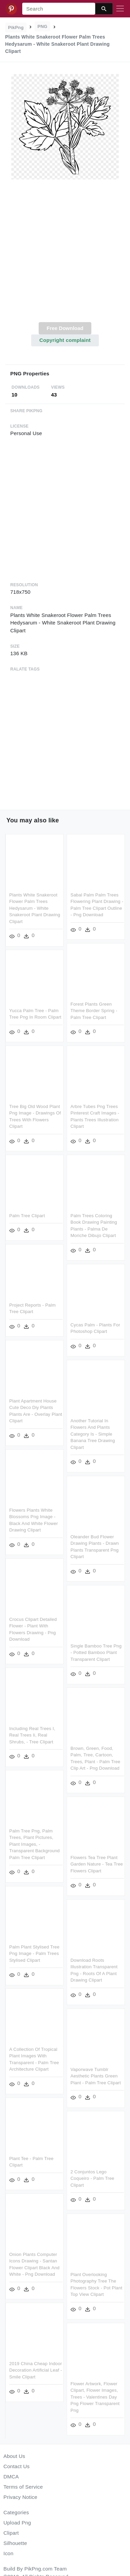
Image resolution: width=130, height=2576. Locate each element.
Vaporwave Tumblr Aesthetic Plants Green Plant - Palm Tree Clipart (95, 2072)
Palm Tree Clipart (27, 1215)
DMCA (11, 2476)
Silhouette (15, 2543)
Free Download (65, 328)
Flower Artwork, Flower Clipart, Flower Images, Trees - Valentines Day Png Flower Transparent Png (95, 2392)
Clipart (11, 2533)
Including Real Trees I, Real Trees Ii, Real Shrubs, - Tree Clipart (32, 1733)
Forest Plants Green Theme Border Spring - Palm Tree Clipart (93, 1010)
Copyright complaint (65, 340)
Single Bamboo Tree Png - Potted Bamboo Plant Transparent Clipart (95, 1650)
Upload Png (17, 2522)
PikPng (16, 27)
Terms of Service (23, 2487)
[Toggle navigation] (120, 9)
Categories (16, 2512)
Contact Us (16, 2466)
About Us (14, 2456)
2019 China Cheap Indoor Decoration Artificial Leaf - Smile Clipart (35, 2366)
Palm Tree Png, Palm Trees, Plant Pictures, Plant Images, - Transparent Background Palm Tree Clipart (34, 1841)
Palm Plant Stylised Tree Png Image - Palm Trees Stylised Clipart (34, 1950)
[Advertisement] (64, 255)
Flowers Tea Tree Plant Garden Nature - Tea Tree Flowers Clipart (96, 1861)
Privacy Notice (20, 2497)
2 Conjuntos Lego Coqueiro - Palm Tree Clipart (92, 2174)
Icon (8, 2553)
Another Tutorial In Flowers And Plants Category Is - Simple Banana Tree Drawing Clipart (92, 1433)
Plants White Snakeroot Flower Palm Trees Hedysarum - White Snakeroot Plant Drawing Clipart (34, 908)
